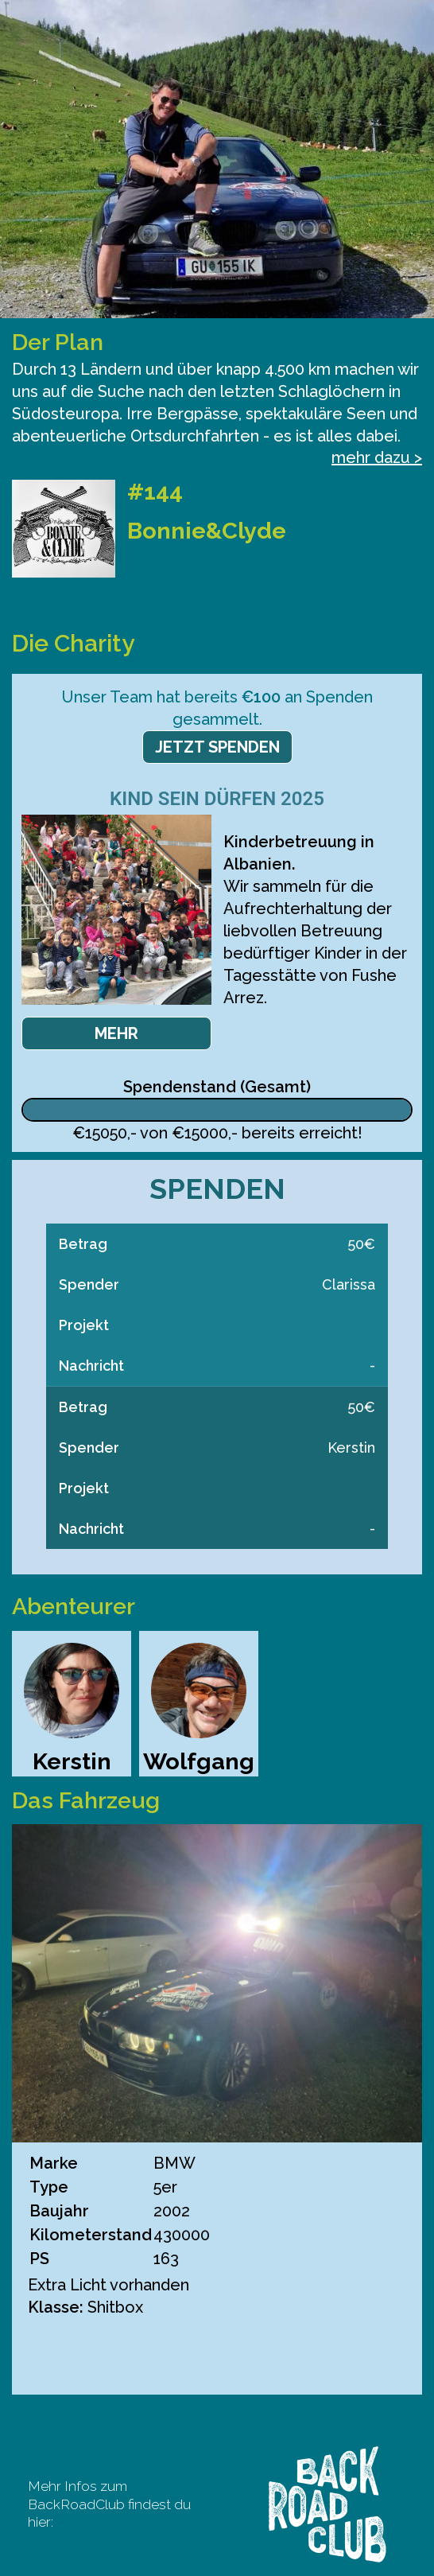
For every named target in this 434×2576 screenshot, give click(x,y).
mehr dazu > (376, 457)
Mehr (116, 1033)
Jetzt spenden (217, 747)
